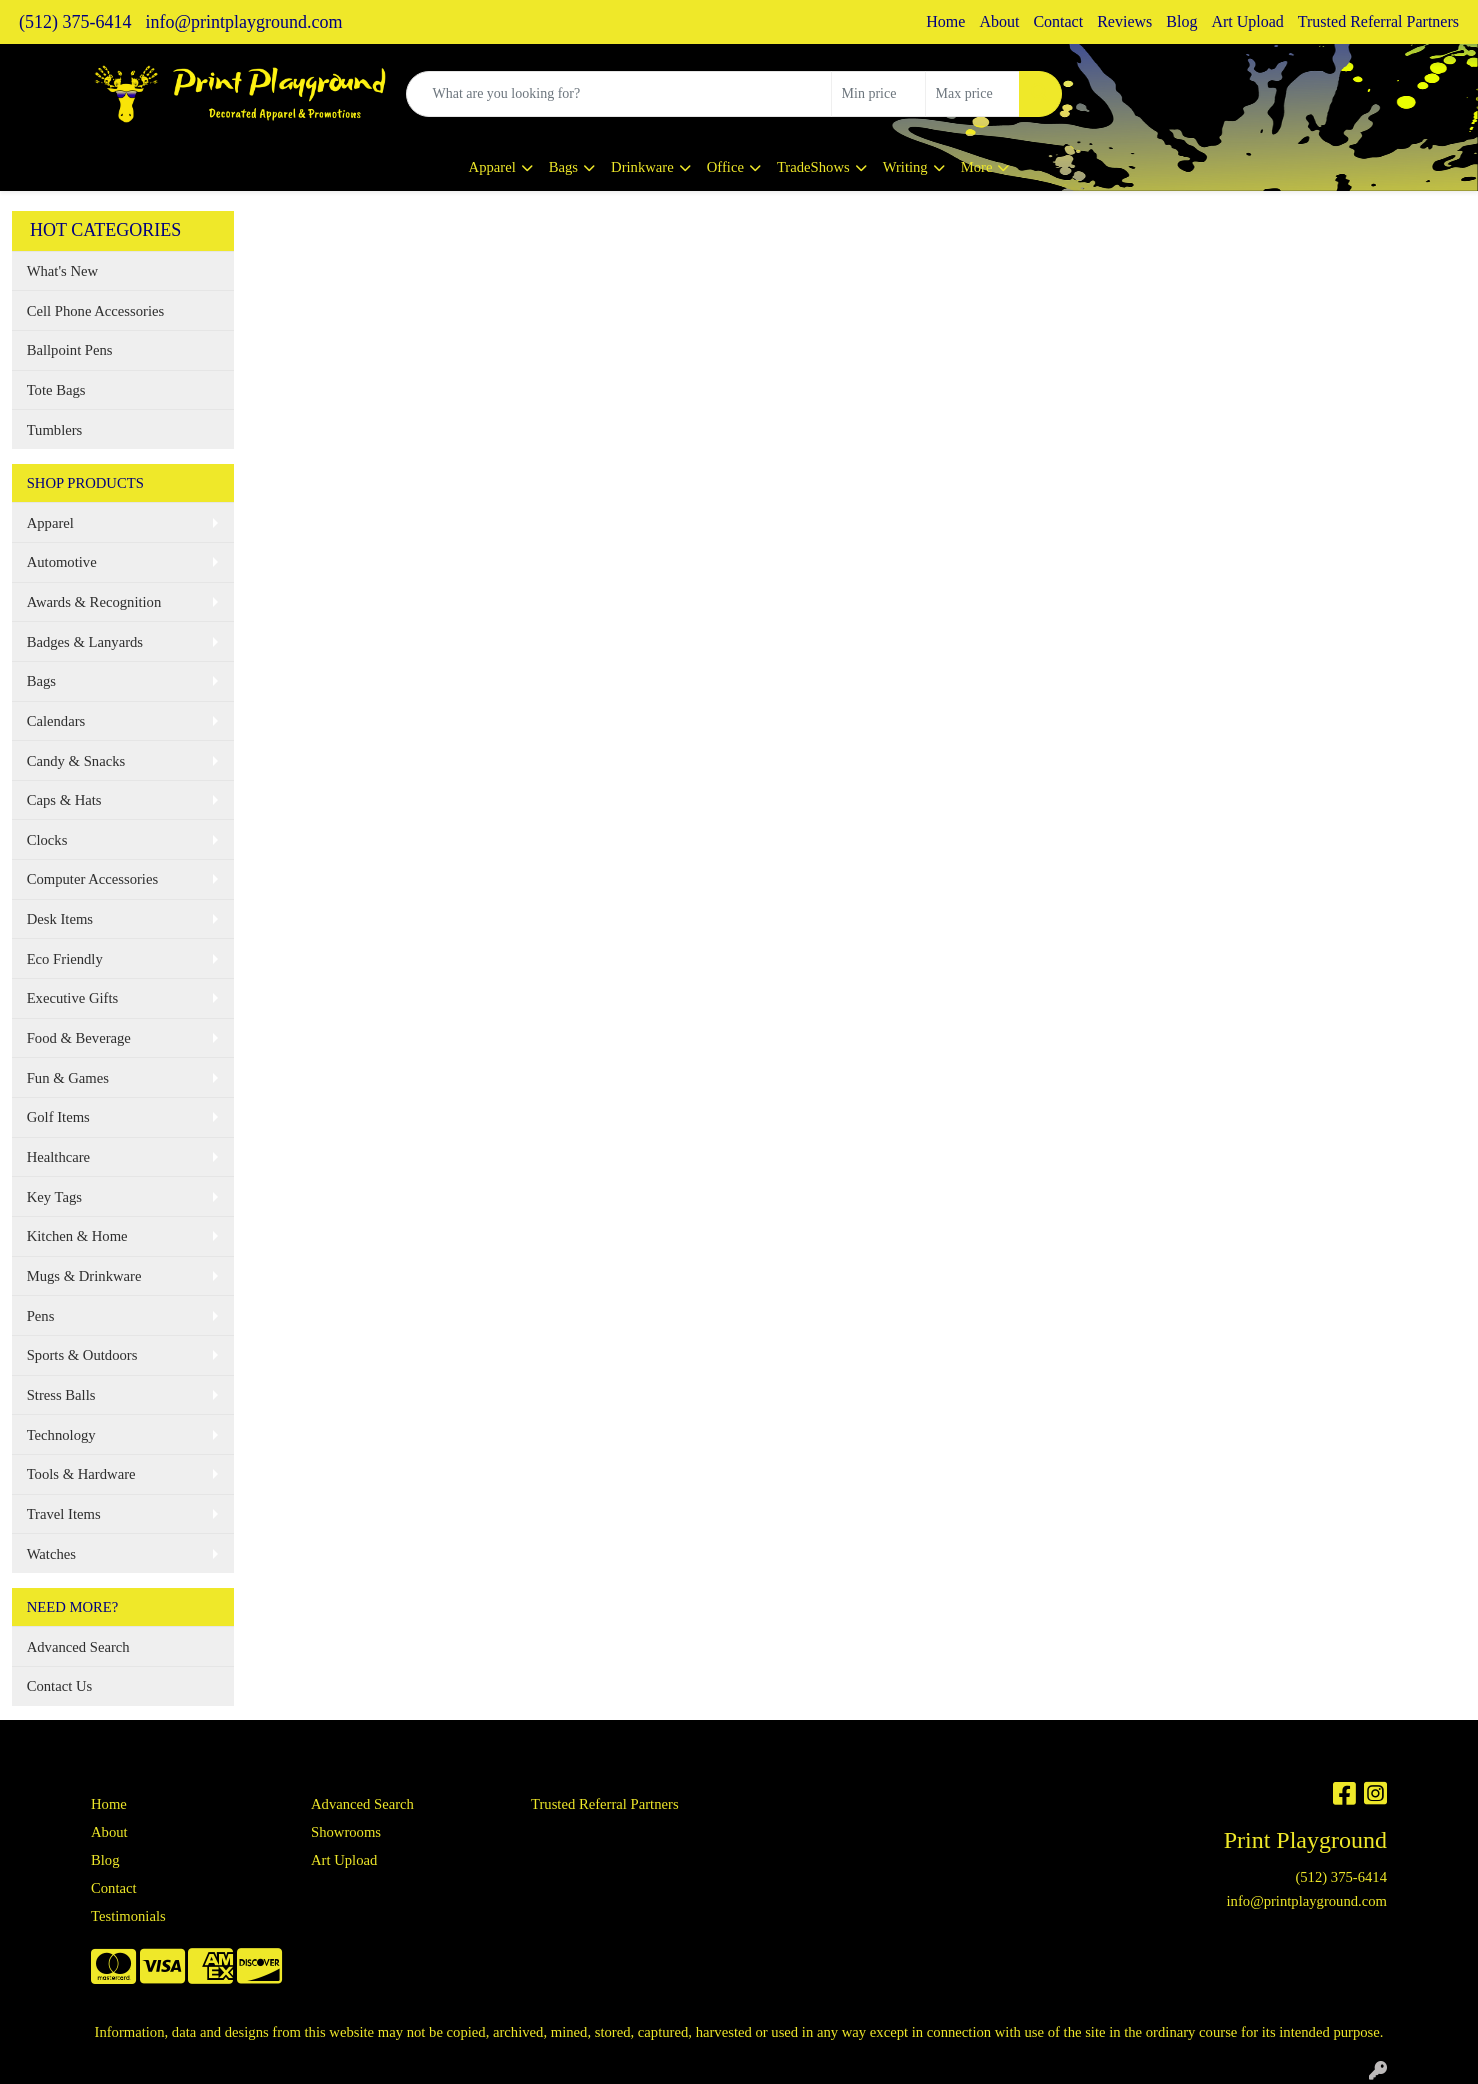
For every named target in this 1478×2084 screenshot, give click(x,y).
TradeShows (813, 167)
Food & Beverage (79, 1038)
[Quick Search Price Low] (878, 94)
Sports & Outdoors (82, 1355)
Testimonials (128, 1916)
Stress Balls (61, 1395)
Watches (51, 1554)
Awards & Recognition (94, 602)
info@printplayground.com (243, 22)
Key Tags (54, 1197)
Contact (1058, 21)
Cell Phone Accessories (96, 311)
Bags (563, 167)
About (999, 21)
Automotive (62, 562)
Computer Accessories (92, 879)
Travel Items (64, 1514)
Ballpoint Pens (70, 350)
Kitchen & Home (77, 1236)
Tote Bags (56, 390)
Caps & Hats (64, 800)
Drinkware (642, 167)
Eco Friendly (65, 959)
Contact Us (60, 1686)
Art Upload (1247, 21)
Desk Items (60, 919)
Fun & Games (68, 1078)
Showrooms (346, 1832)
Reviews (1124, 21)
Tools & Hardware (81, 1474)
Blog (1181, 21)
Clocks (47, 840)
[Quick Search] (618, 94)
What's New (62, 271)
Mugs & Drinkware (84, 1276)
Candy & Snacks (76, 761)
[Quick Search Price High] (972, 94)
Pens (41, 1316)
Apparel (492, 167)
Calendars (56, 721)
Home (945, 21)
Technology (61, 1435)
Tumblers (55, 430)
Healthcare (58, 1157)
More (977, 167)
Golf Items (58, 1117)
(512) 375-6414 (75, 22)
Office (725, 167)
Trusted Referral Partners (1378, 21)
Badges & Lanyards (85, 642)
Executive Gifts (73, 998)
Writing (905, 167)
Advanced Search (78, 1647)
